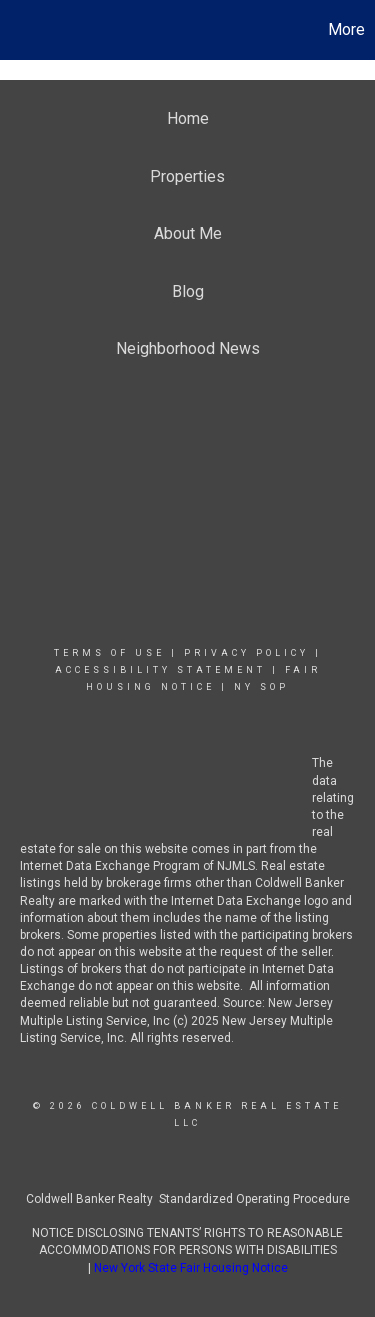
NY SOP (261, 687)
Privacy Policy (246, 653)
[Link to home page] (18, 30)
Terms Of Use (109, 653)
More (346, 29)
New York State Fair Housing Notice (191, 1268)
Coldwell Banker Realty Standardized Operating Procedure (188, 1199)
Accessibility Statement (160, 670)
